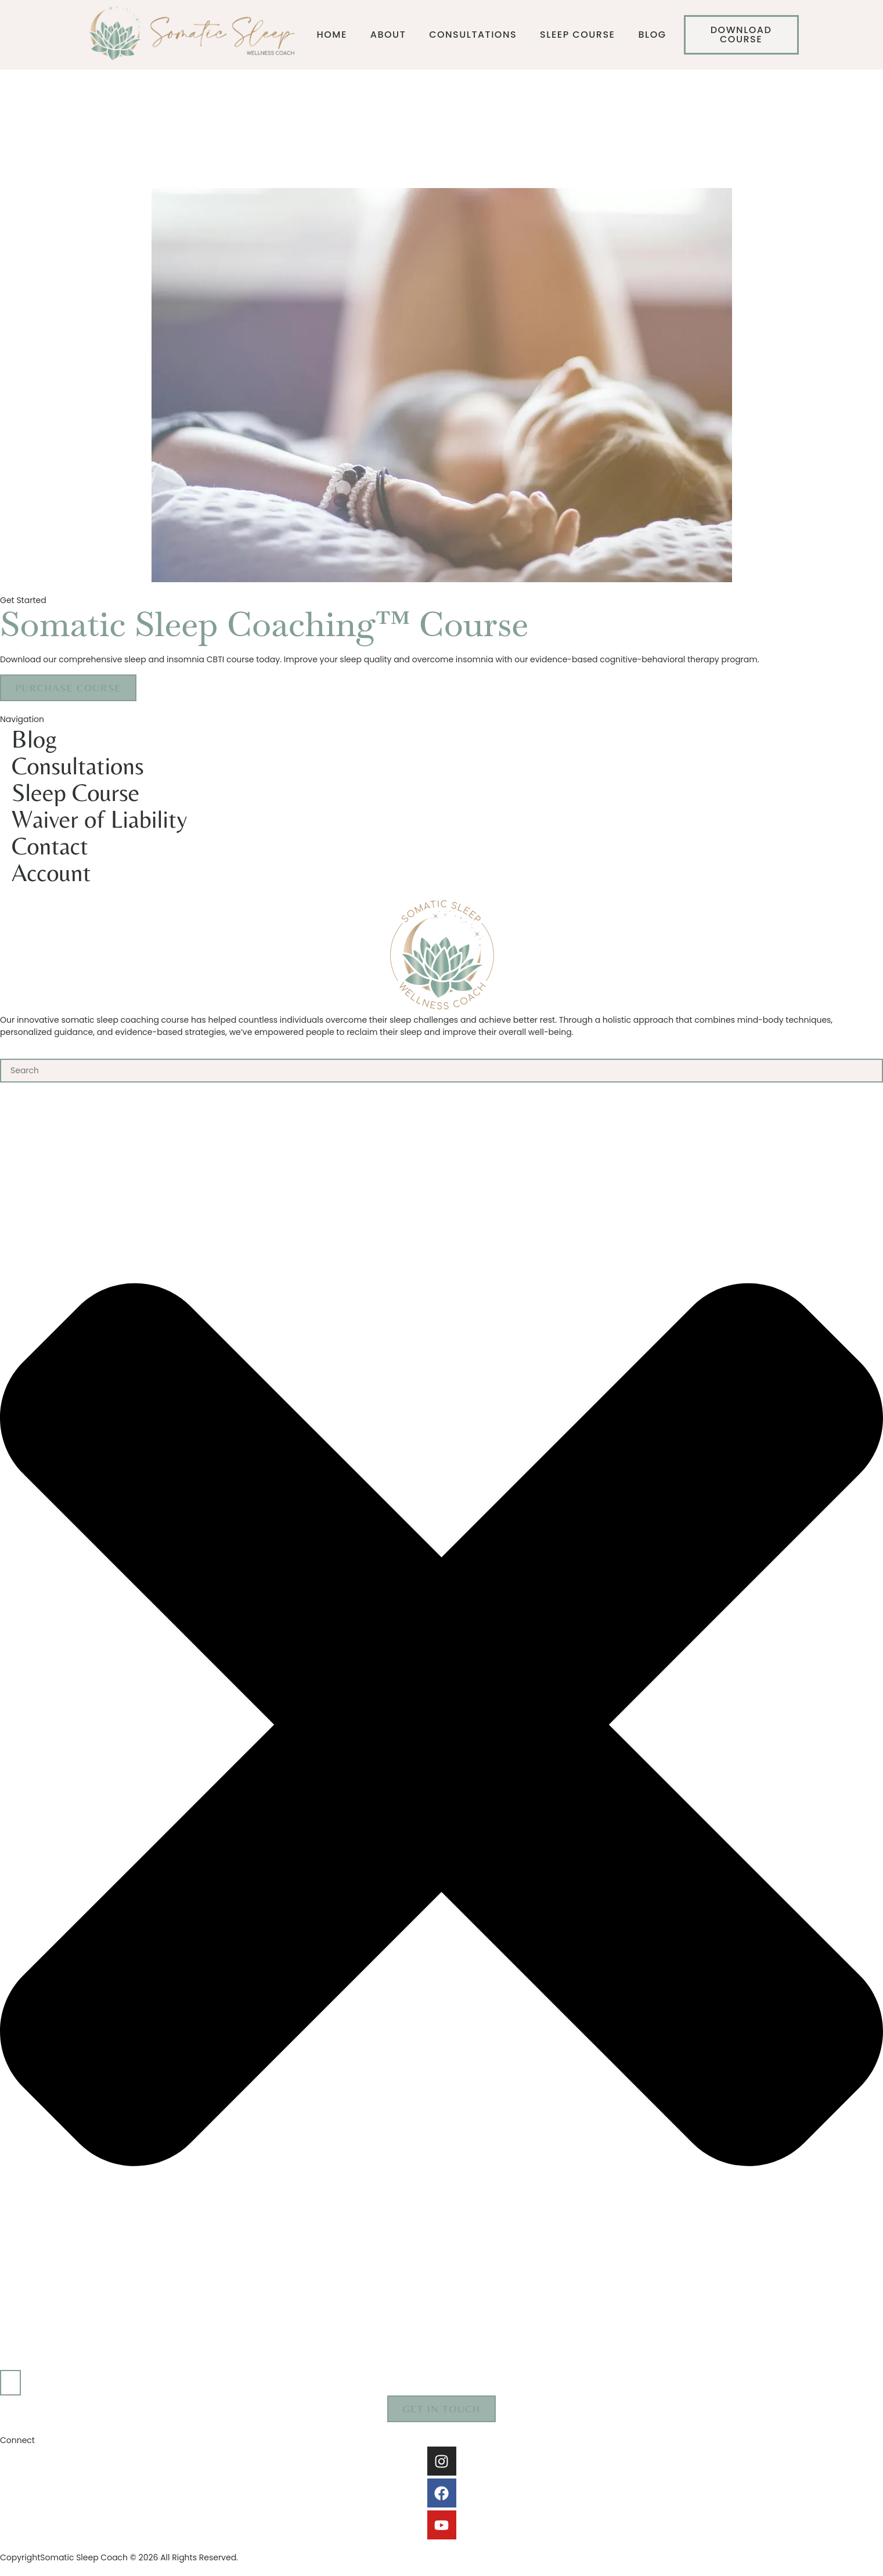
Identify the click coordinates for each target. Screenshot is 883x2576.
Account (51, 872)
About (388, 34)
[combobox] (441, 1071)
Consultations (473, 34)
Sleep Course (577, 34)
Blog (652, 34)
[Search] (10, 2382)
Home (332, 34)
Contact (50, 845)
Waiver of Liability (99, 819)
